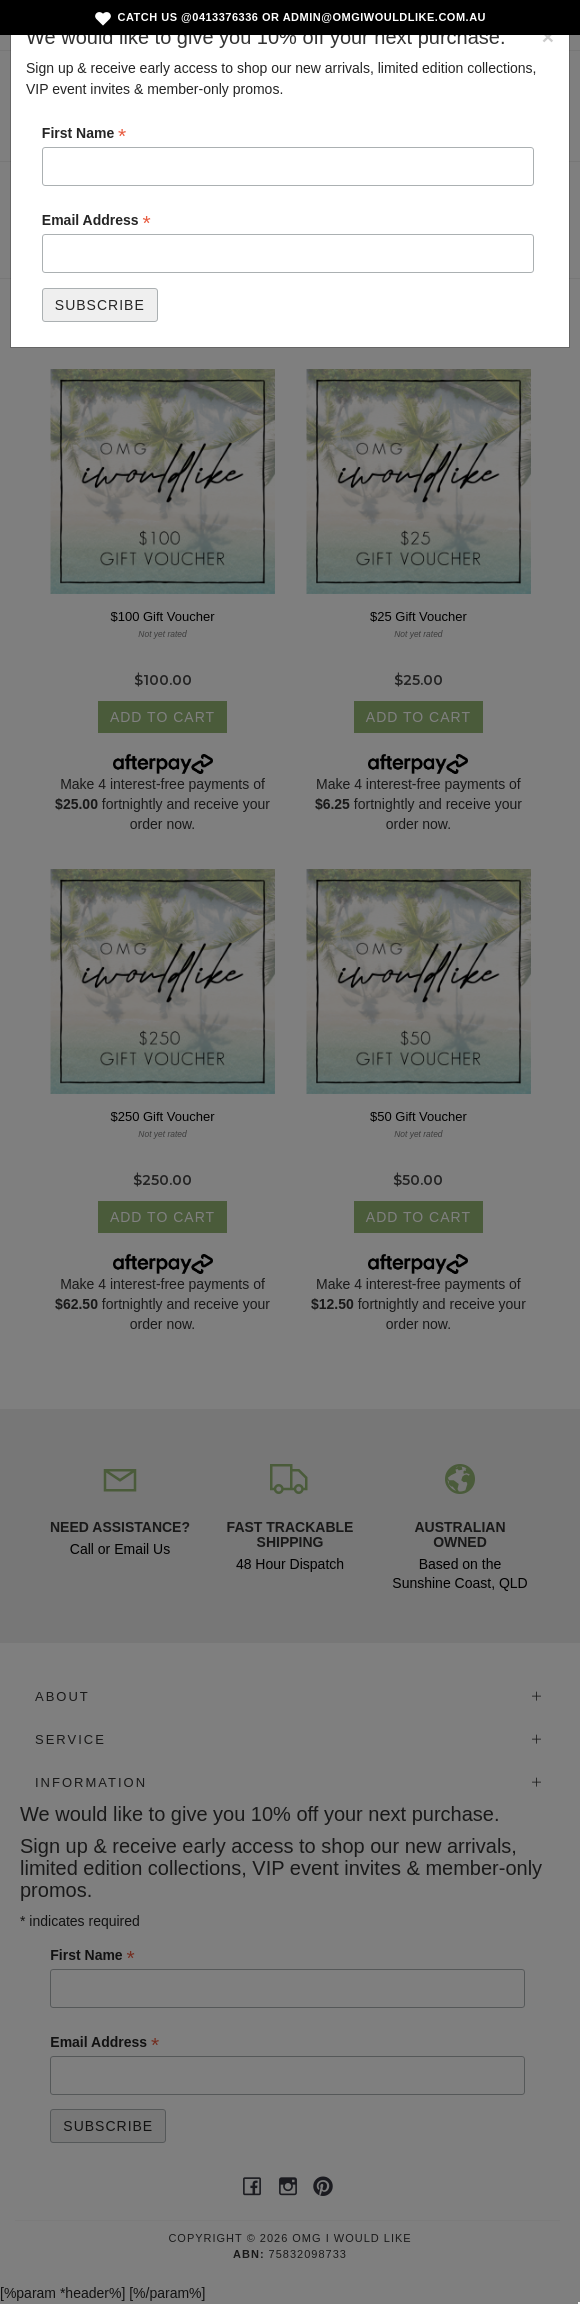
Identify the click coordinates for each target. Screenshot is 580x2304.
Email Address (96, 221)
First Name (84, 134)
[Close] (548, 36)
